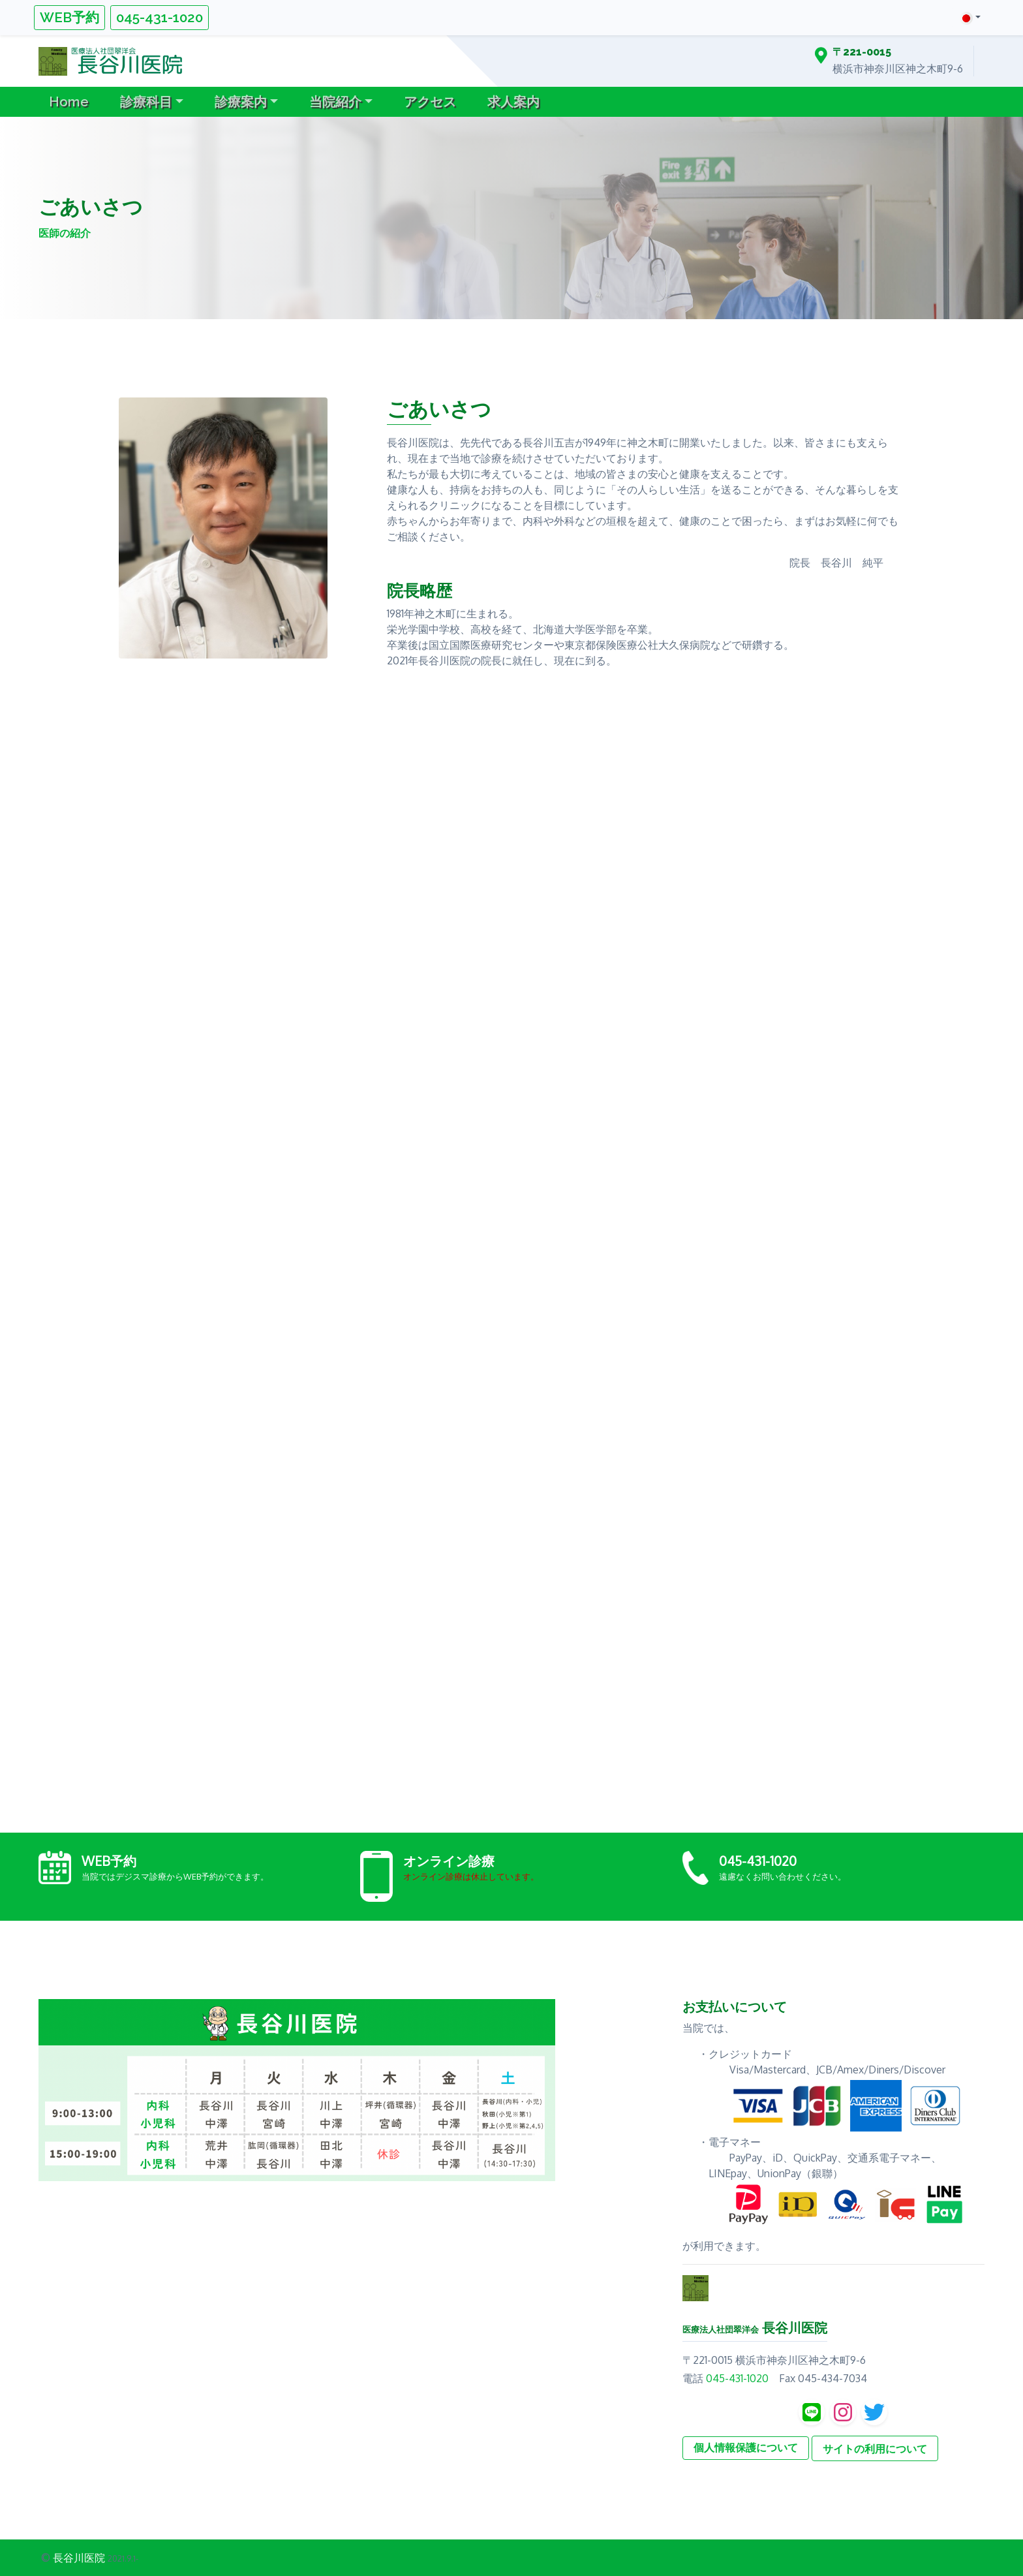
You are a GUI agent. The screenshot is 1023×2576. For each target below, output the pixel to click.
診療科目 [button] (146, 102)
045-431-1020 (159, 17)
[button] (970, 17)
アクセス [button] (430, 102)
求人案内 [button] (513, 102)
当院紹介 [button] (335, 102)
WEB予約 (69, 17)
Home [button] (69, 102)
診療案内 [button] (241, 102)
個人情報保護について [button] (746, 2448)
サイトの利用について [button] (875, 2449)
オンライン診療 (449, 1860)
